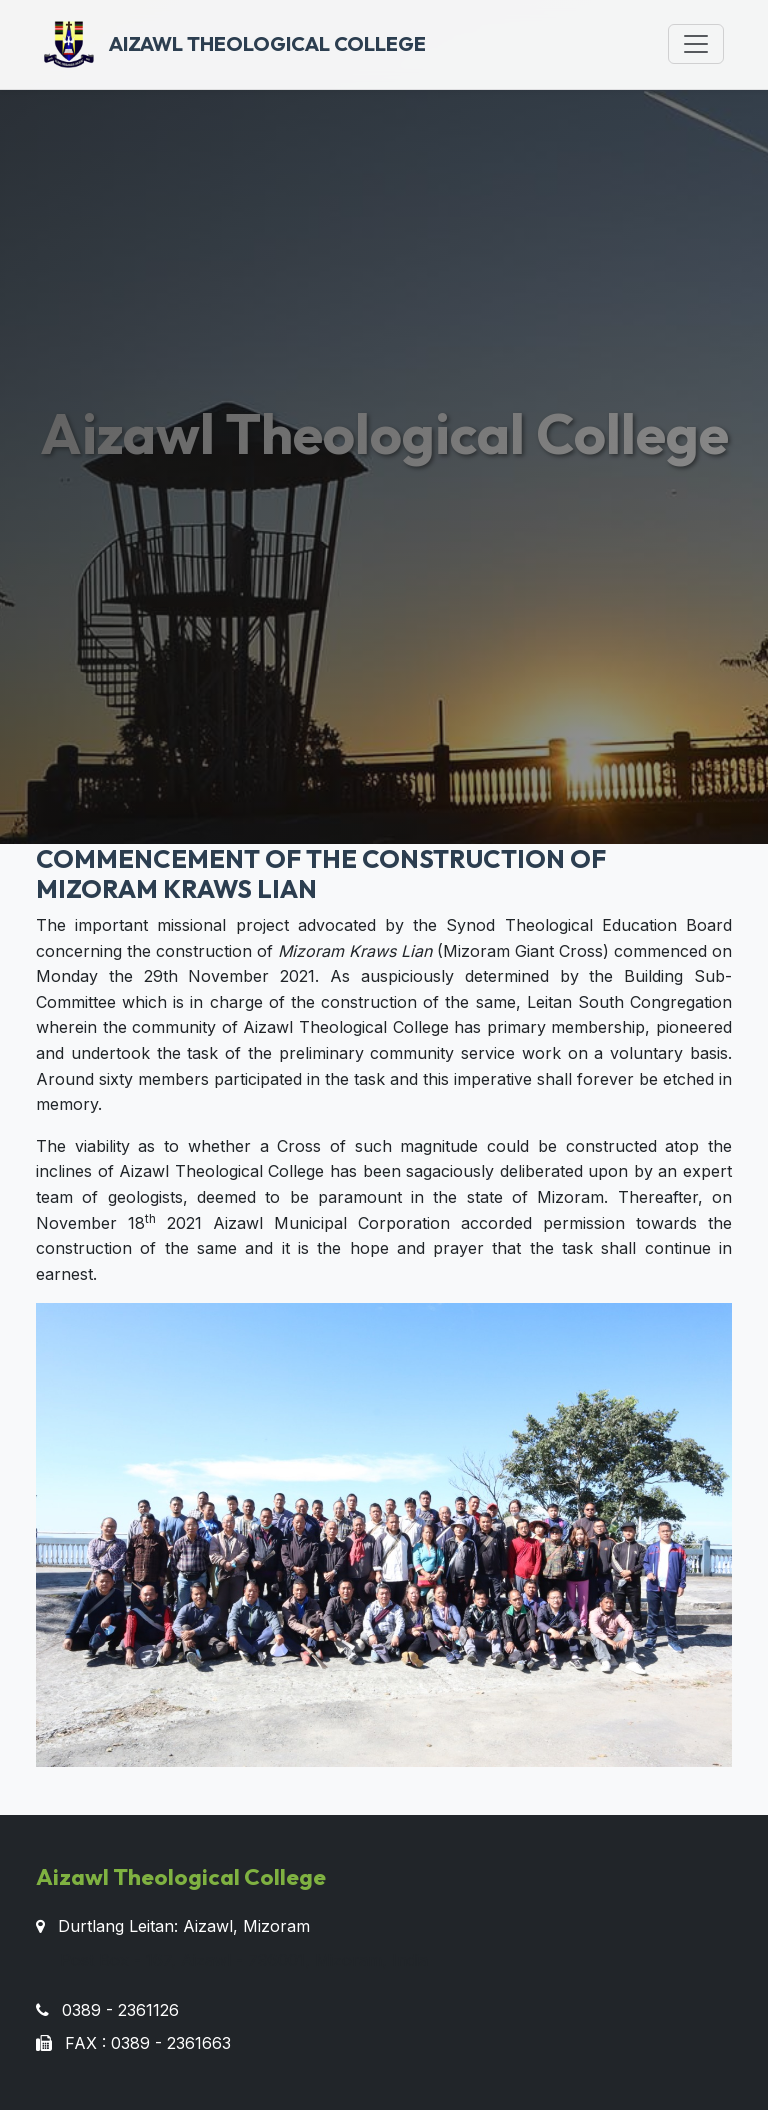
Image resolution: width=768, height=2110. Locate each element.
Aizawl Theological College (235, 44)
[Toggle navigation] (696, 44)
